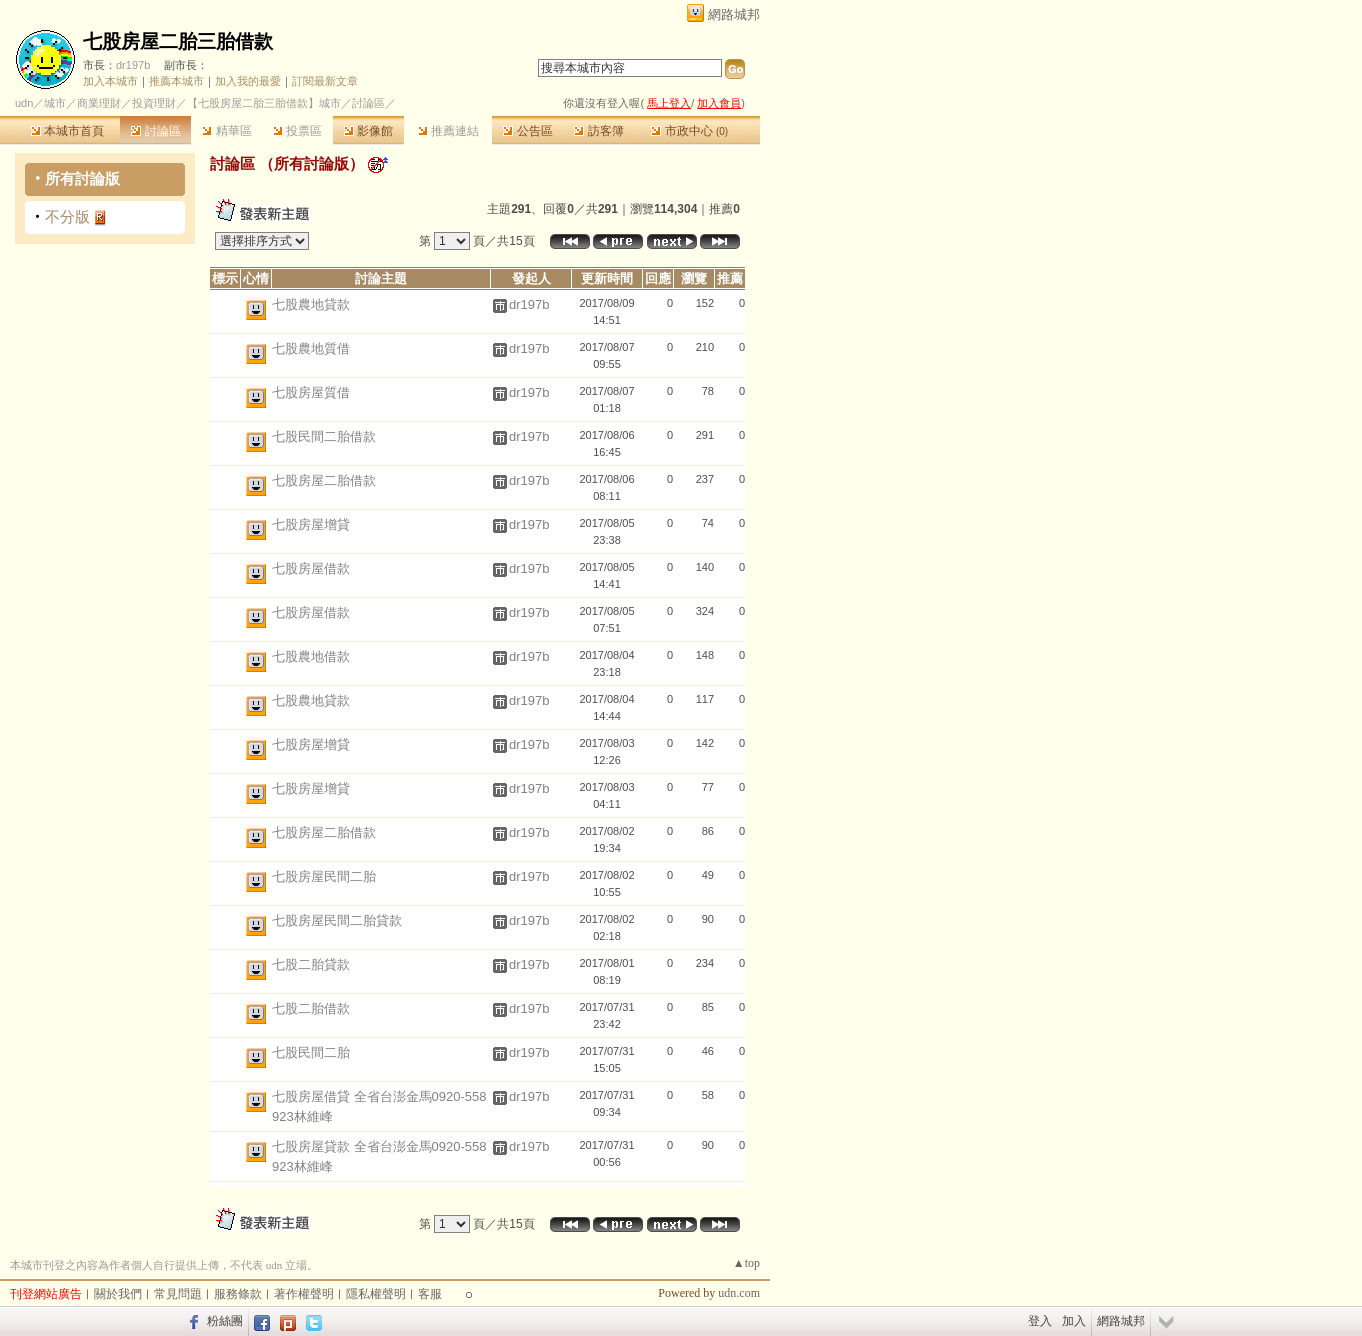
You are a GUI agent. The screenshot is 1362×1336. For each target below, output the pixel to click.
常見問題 (178, 1294)
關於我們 (118, 1294)
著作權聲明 (304, 1294)
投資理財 (154, 103)
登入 (1040, 1321)
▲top (746, 1263)
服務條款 (238, 1294)
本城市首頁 (67, 131)
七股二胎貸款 (311, 964)
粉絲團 (225, 1321)
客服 (430, 1294)
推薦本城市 (176, 81)
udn (24, 103)
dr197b (133, 65)
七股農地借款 (311, 656)
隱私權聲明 (376, 1294)
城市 (55, 103)
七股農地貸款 (311, 304)
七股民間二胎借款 (324, 436)
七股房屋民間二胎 (324, 876)
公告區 (527, 131)
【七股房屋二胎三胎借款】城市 (264, 103)
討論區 (155, 131)
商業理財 (99, 103)
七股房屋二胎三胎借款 (178, 41)
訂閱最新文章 (325, 81)
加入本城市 (110, 81)
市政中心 (689, 131)
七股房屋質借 (311, 392)
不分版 (67, 216)
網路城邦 (734, 14)
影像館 (368, 131)
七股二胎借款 (311, 1008)
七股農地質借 (311, 348)
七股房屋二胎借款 (324, 480)
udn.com (739, 1293)
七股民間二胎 (311, 1052)
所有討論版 (82, 178)
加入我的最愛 (248, 81)
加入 (1074, 1321)
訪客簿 (598, 131)
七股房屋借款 (311, 568)
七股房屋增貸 (311, 524)
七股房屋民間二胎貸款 (337, 920)
